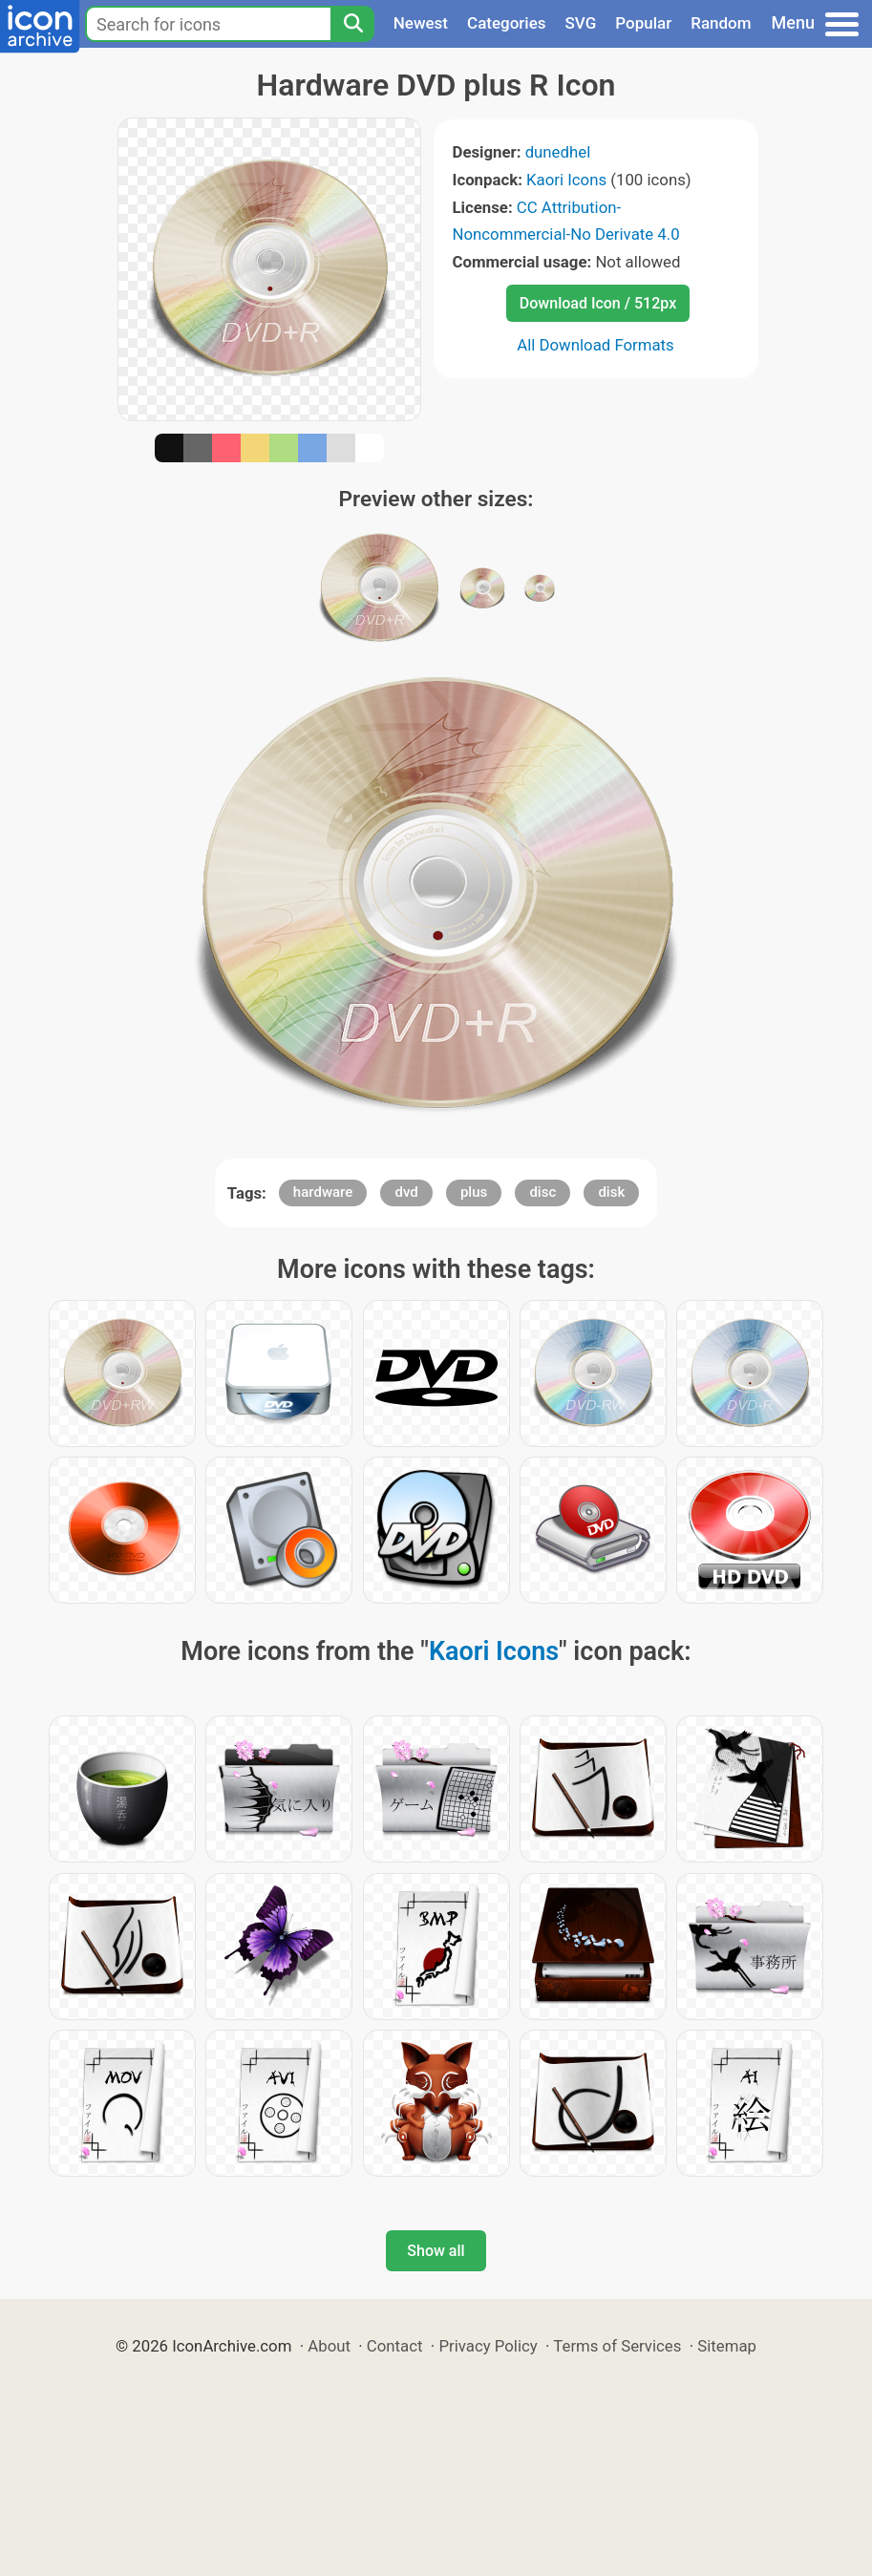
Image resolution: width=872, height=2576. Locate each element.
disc (542, 1192)
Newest (420, 22)
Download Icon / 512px (598, 303)
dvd (405, 1192)
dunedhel (558, 151)
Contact (395, 2345)
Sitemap (726, 2345)
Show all (435, 2251)
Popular (643, 22)
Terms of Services (617, 2345)
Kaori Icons (566, 179)
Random (721, 22)
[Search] (352, 24)
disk (611, 1192)
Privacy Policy (487, 2345)
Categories (506, 22)
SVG (581, 22)
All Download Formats (595, 344)
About (329, 2345)
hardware (322, 1192)
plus (473, 1192)
